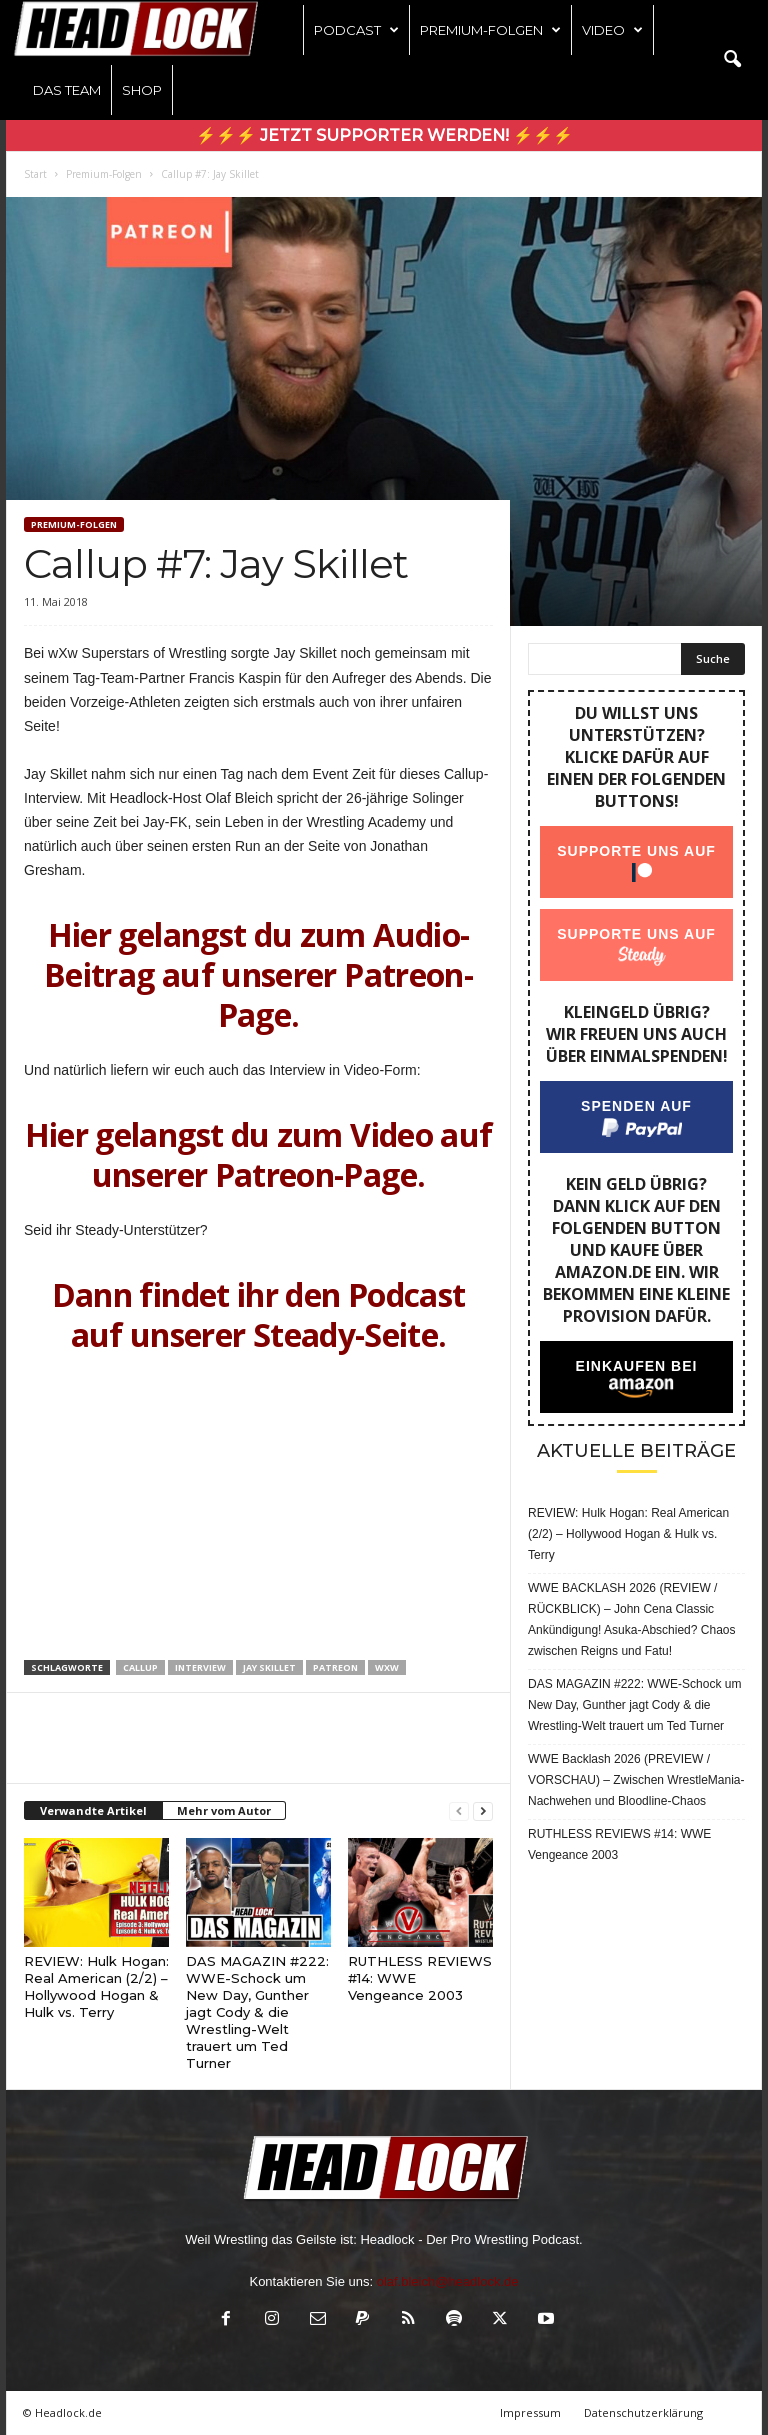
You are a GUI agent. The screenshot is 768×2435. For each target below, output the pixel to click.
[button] (732, 60)
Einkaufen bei (637, 1366)
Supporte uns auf (636, 851)
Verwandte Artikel (93, 1810)
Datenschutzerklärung (643, 2412)
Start (35, 174)
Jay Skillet (269, 1667)
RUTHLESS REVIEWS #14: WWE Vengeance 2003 (619, 1844)
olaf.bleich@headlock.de (448, 2281)
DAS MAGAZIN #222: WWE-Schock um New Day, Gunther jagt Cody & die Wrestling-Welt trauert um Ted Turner (257, 2012)
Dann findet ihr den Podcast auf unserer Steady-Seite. (259, 1314)
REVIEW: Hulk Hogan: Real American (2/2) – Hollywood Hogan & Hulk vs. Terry (96, 1986)
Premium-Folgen (490, 30)
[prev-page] (459, 1811)
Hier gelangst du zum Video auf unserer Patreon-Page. (259, 1154)
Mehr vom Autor (224, 1810)
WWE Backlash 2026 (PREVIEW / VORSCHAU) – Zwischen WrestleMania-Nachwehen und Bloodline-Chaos (636, 1780)
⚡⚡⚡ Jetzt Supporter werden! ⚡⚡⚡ (384, 135)
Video (612, 30)
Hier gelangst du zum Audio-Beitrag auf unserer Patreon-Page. (258, 974)
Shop (142, 90)
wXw (387, 1667)
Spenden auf (636, 1106)
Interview (200, 1667)
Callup (140, 1667)
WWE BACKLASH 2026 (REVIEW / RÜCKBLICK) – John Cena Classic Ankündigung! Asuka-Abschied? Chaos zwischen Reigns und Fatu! (631, 1619)
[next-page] (483, 1811)
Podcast (356, 30)
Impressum (530, 2412)
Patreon (335, 1667)
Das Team (67, 90)
